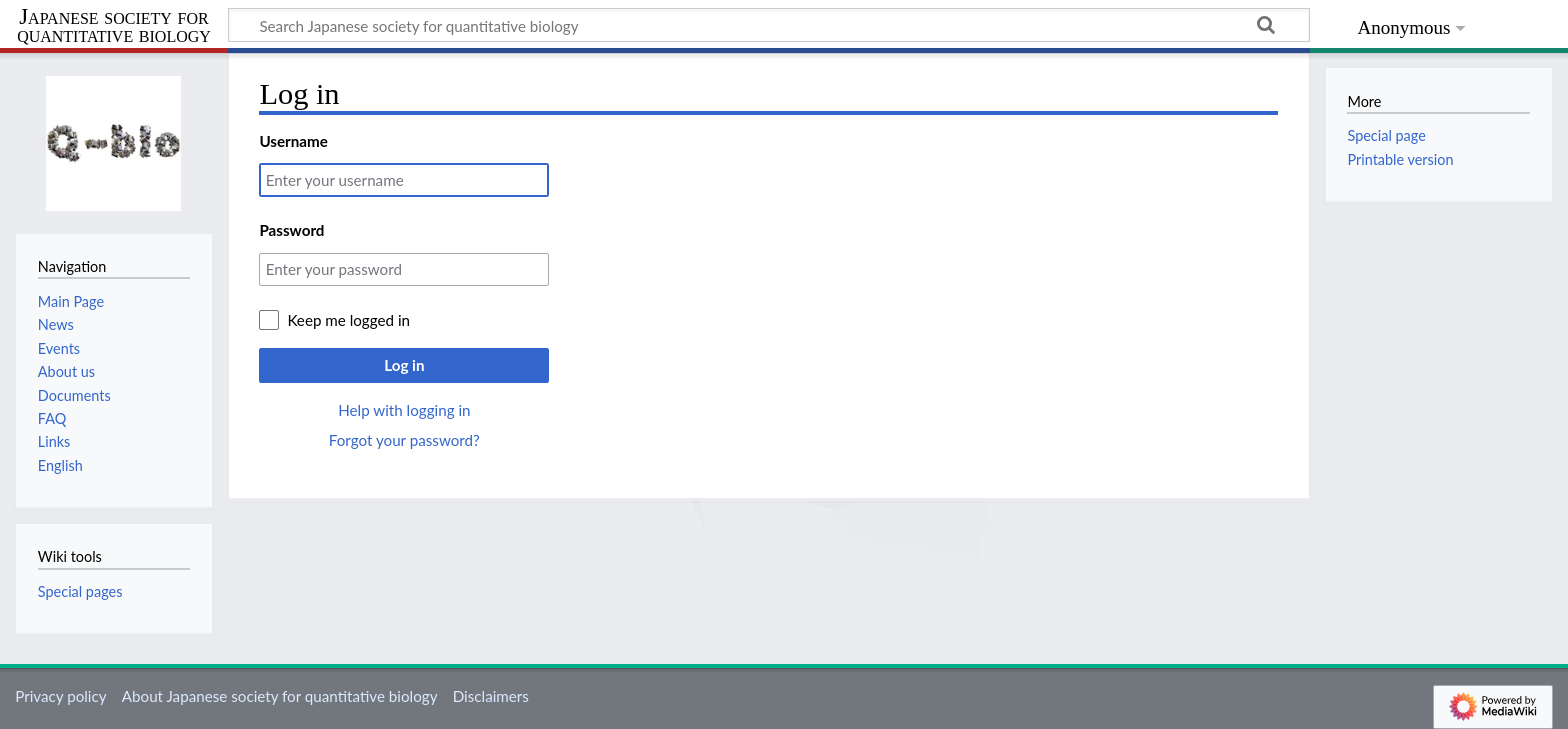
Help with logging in (404, 410)
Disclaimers (491, 696)
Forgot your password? (404, 440)
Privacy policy (60, 696)
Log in (404, 365)
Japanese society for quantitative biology (114, 26)
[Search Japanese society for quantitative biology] (769, 25)
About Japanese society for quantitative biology (280, 696)
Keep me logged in (348, 320)
